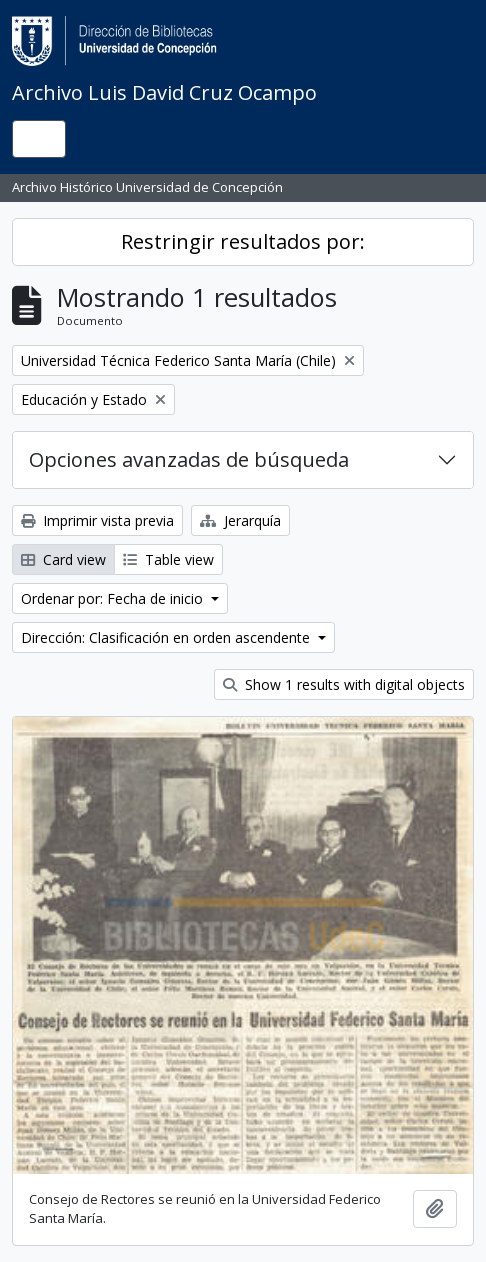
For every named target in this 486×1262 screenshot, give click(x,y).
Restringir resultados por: (243, 241)
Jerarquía (240, 520)
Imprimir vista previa (97, 520)
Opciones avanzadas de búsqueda (189, 459)
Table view (168, 559)
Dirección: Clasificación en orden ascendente (167, 637)
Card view (63, 559)
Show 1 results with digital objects (344, 684)
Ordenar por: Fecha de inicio (114, 598)
